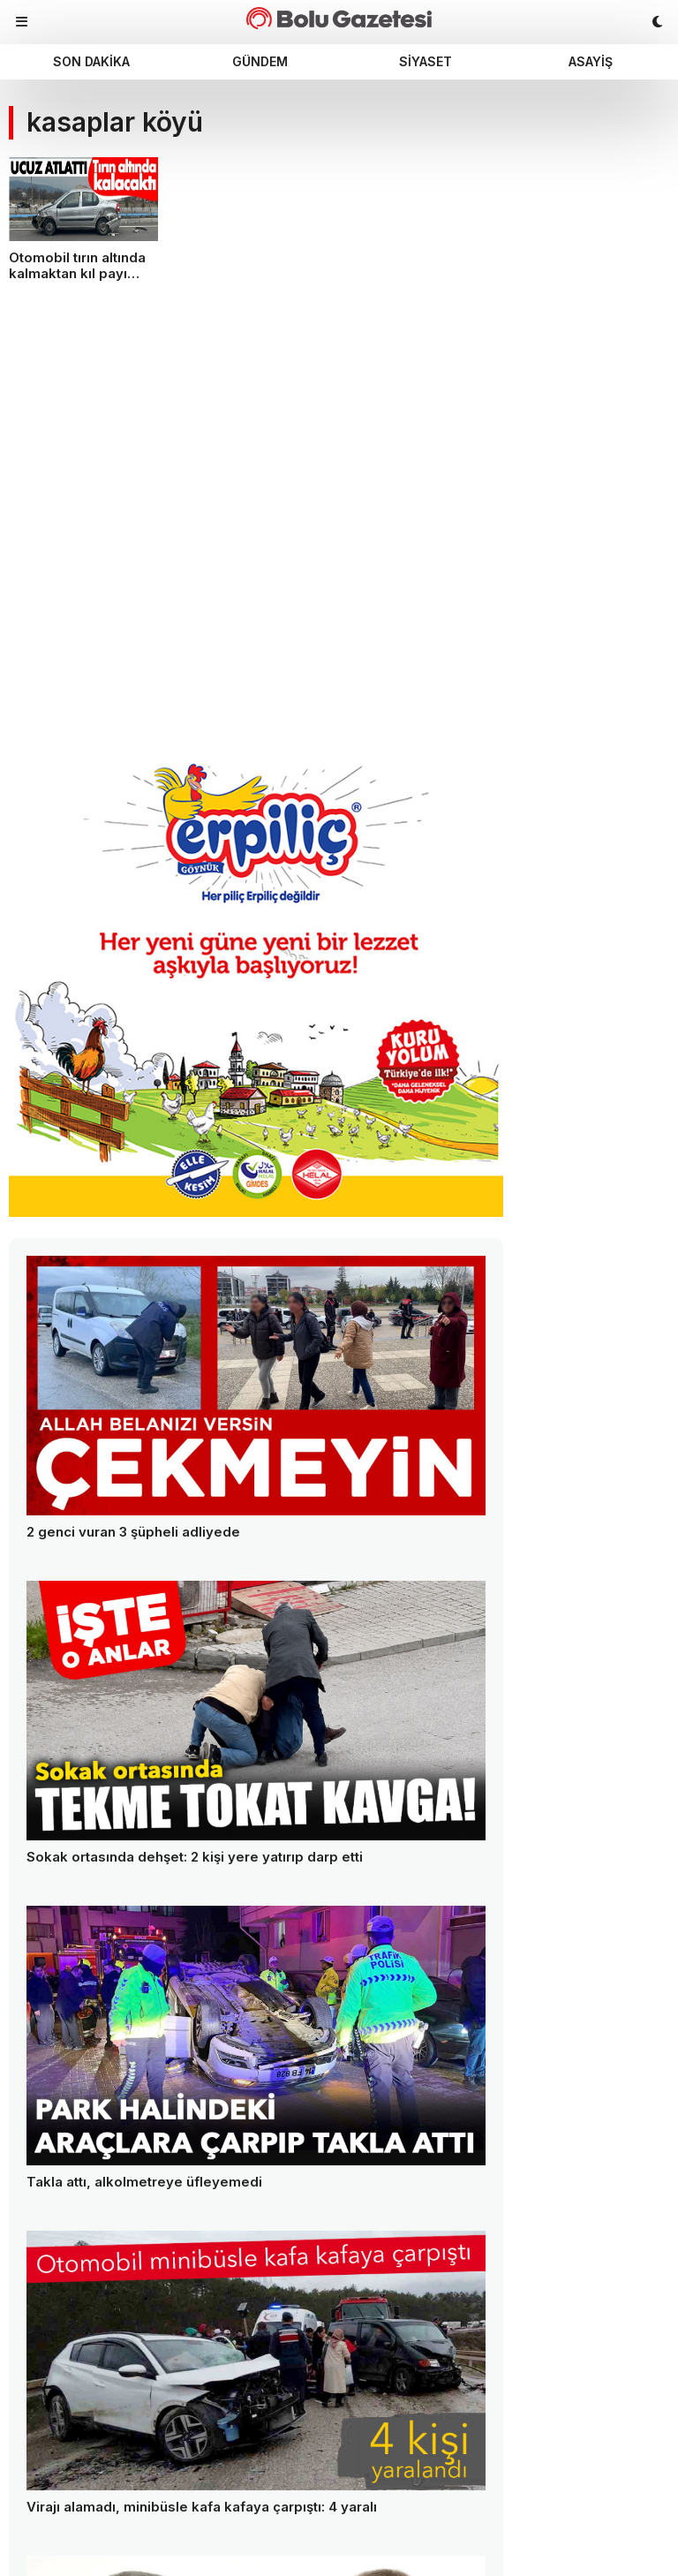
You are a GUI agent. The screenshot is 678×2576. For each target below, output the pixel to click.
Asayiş (591, 61)
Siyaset (425, 61)
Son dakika (91, 61)
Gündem (260, 61)
